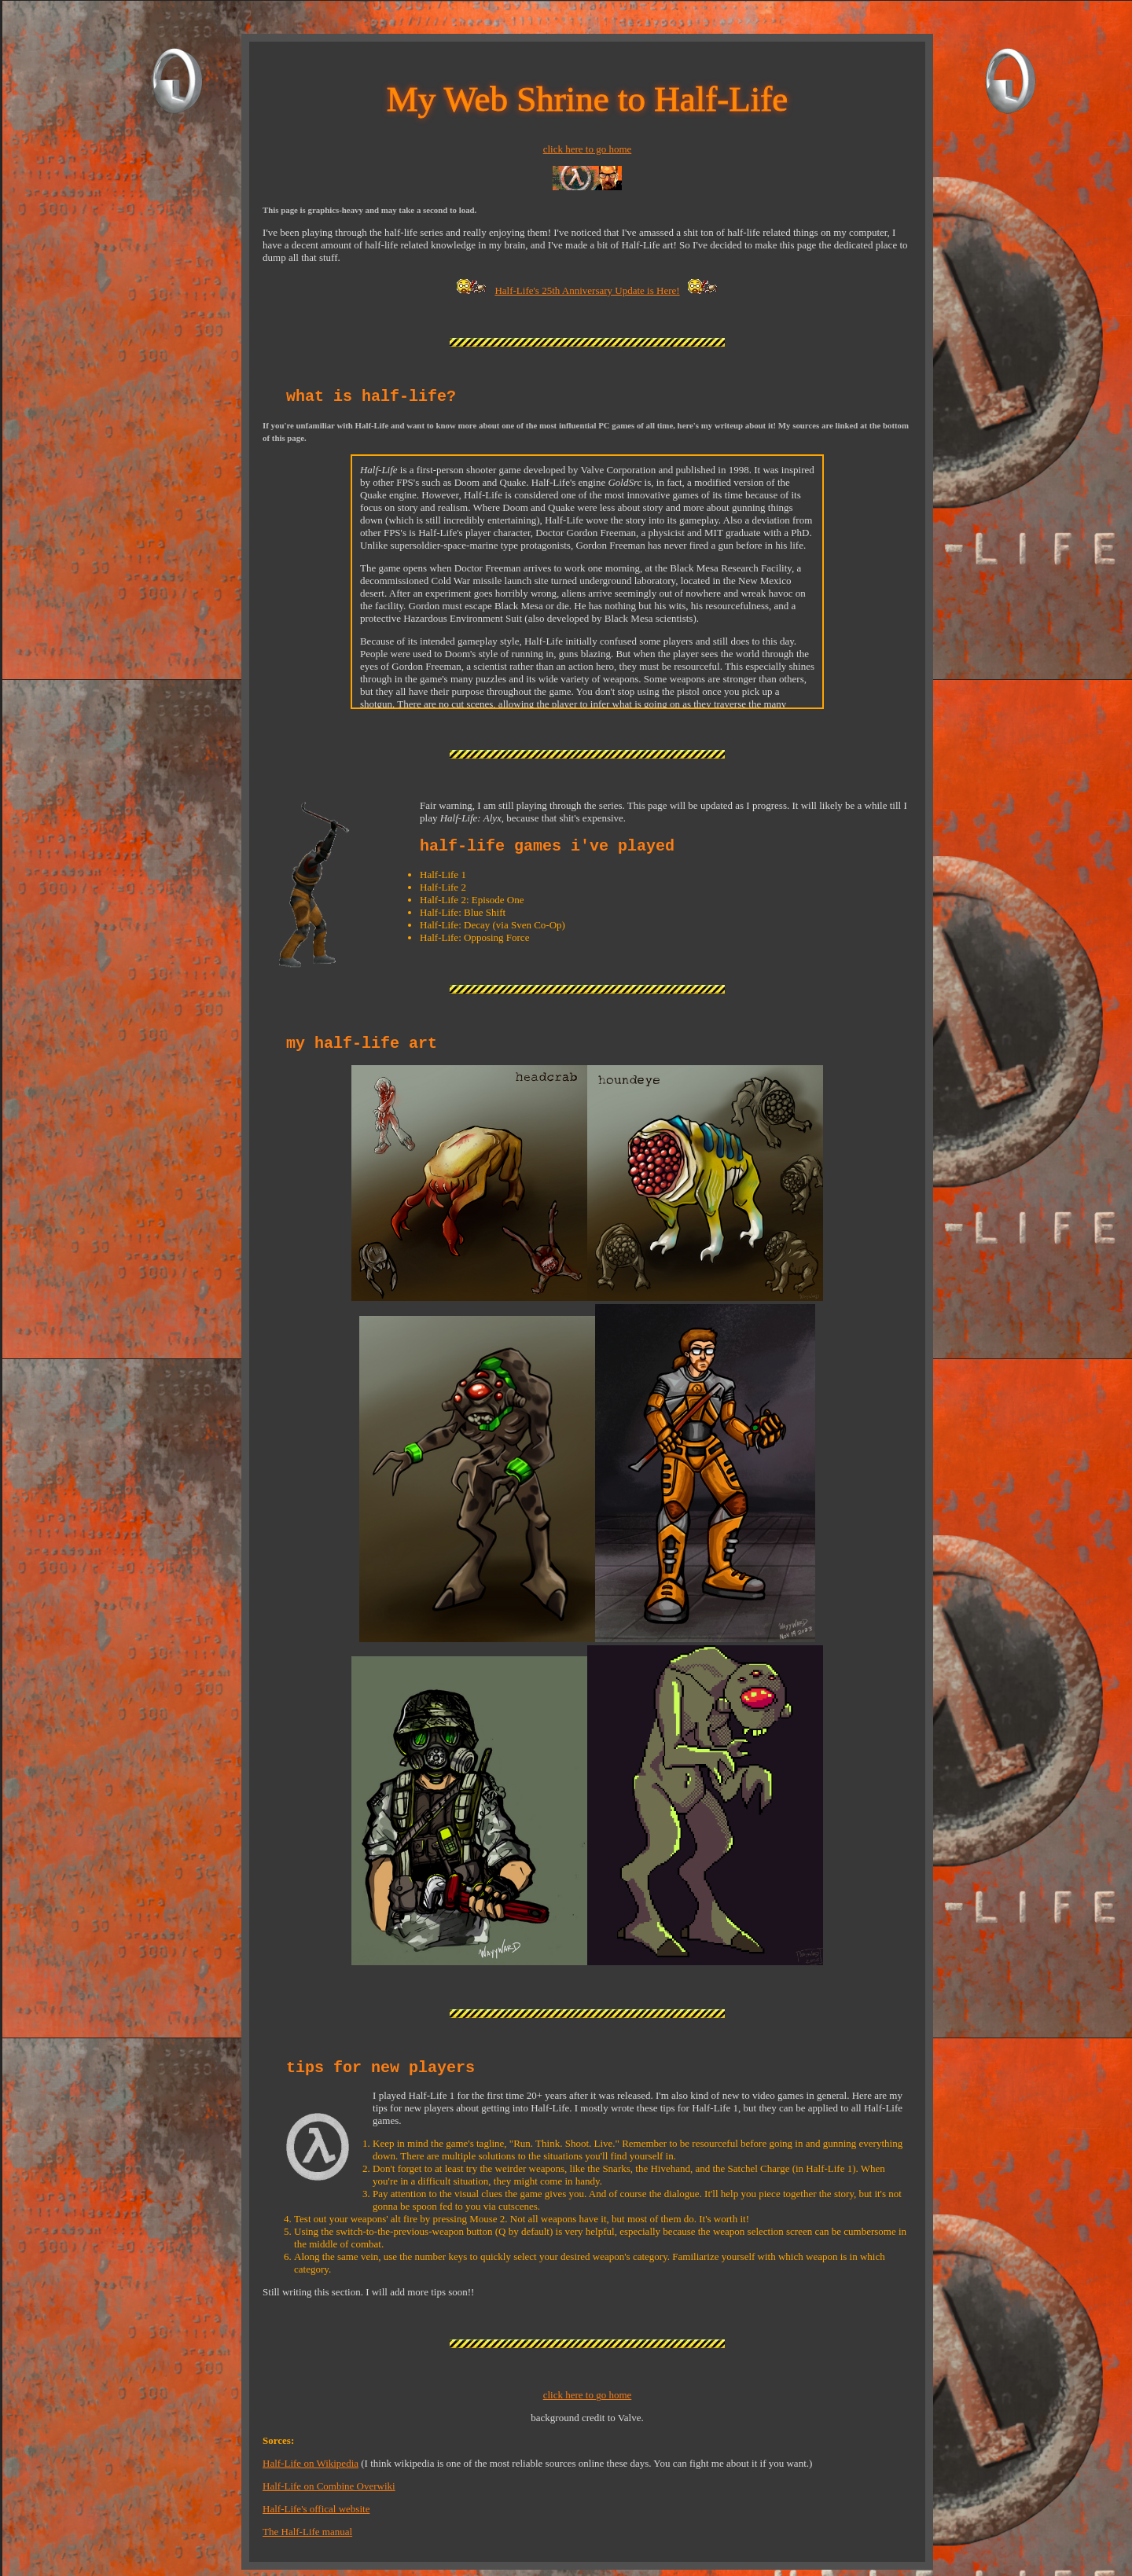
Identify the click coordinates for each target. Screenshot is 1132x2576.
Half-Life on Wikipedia (310, 2463)
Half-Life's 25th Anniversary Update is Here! (586, 290)
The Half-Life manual (307, 2531)
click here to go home (587, 149)
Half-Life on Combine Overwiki (329, 2486)
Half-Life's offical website (316, 2509)
